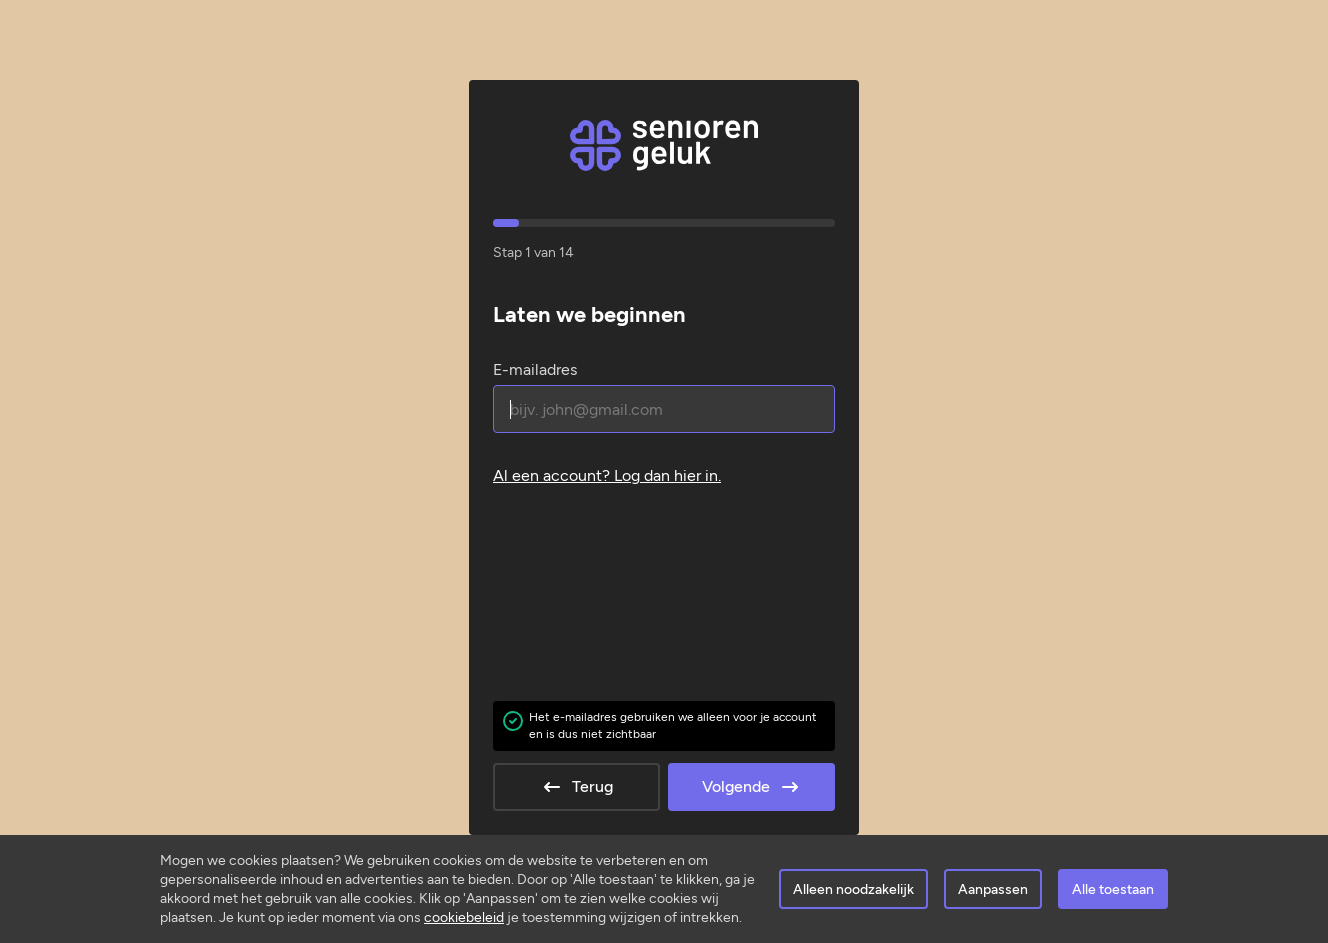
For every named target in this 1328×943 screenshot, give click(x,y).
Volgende (752, 787)
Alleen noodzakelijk (853, 889)
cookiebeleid (464, 917)
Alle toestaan (1113, 889)
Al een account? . (607, 475)
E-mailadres (535, 369)
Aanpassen (993, 889)
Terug (576, 787)
